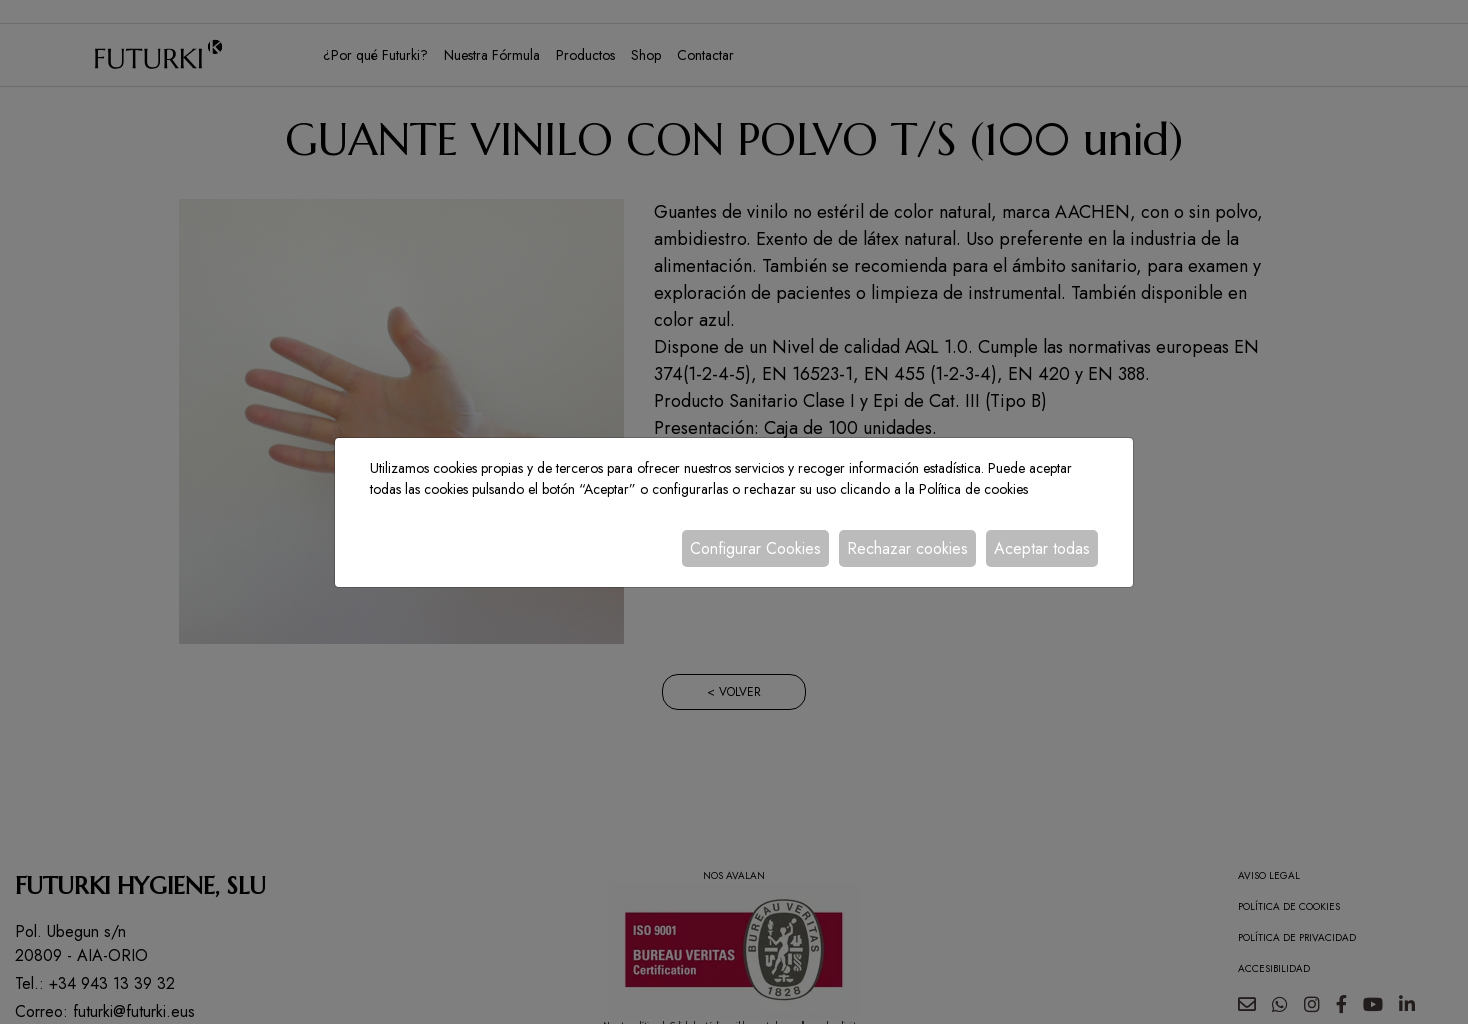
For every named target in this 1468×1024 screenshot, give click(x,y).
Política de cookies (973, 489)
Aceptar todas (1042, 548)
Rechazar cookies (907, 548)
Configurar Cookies (755, 548)
